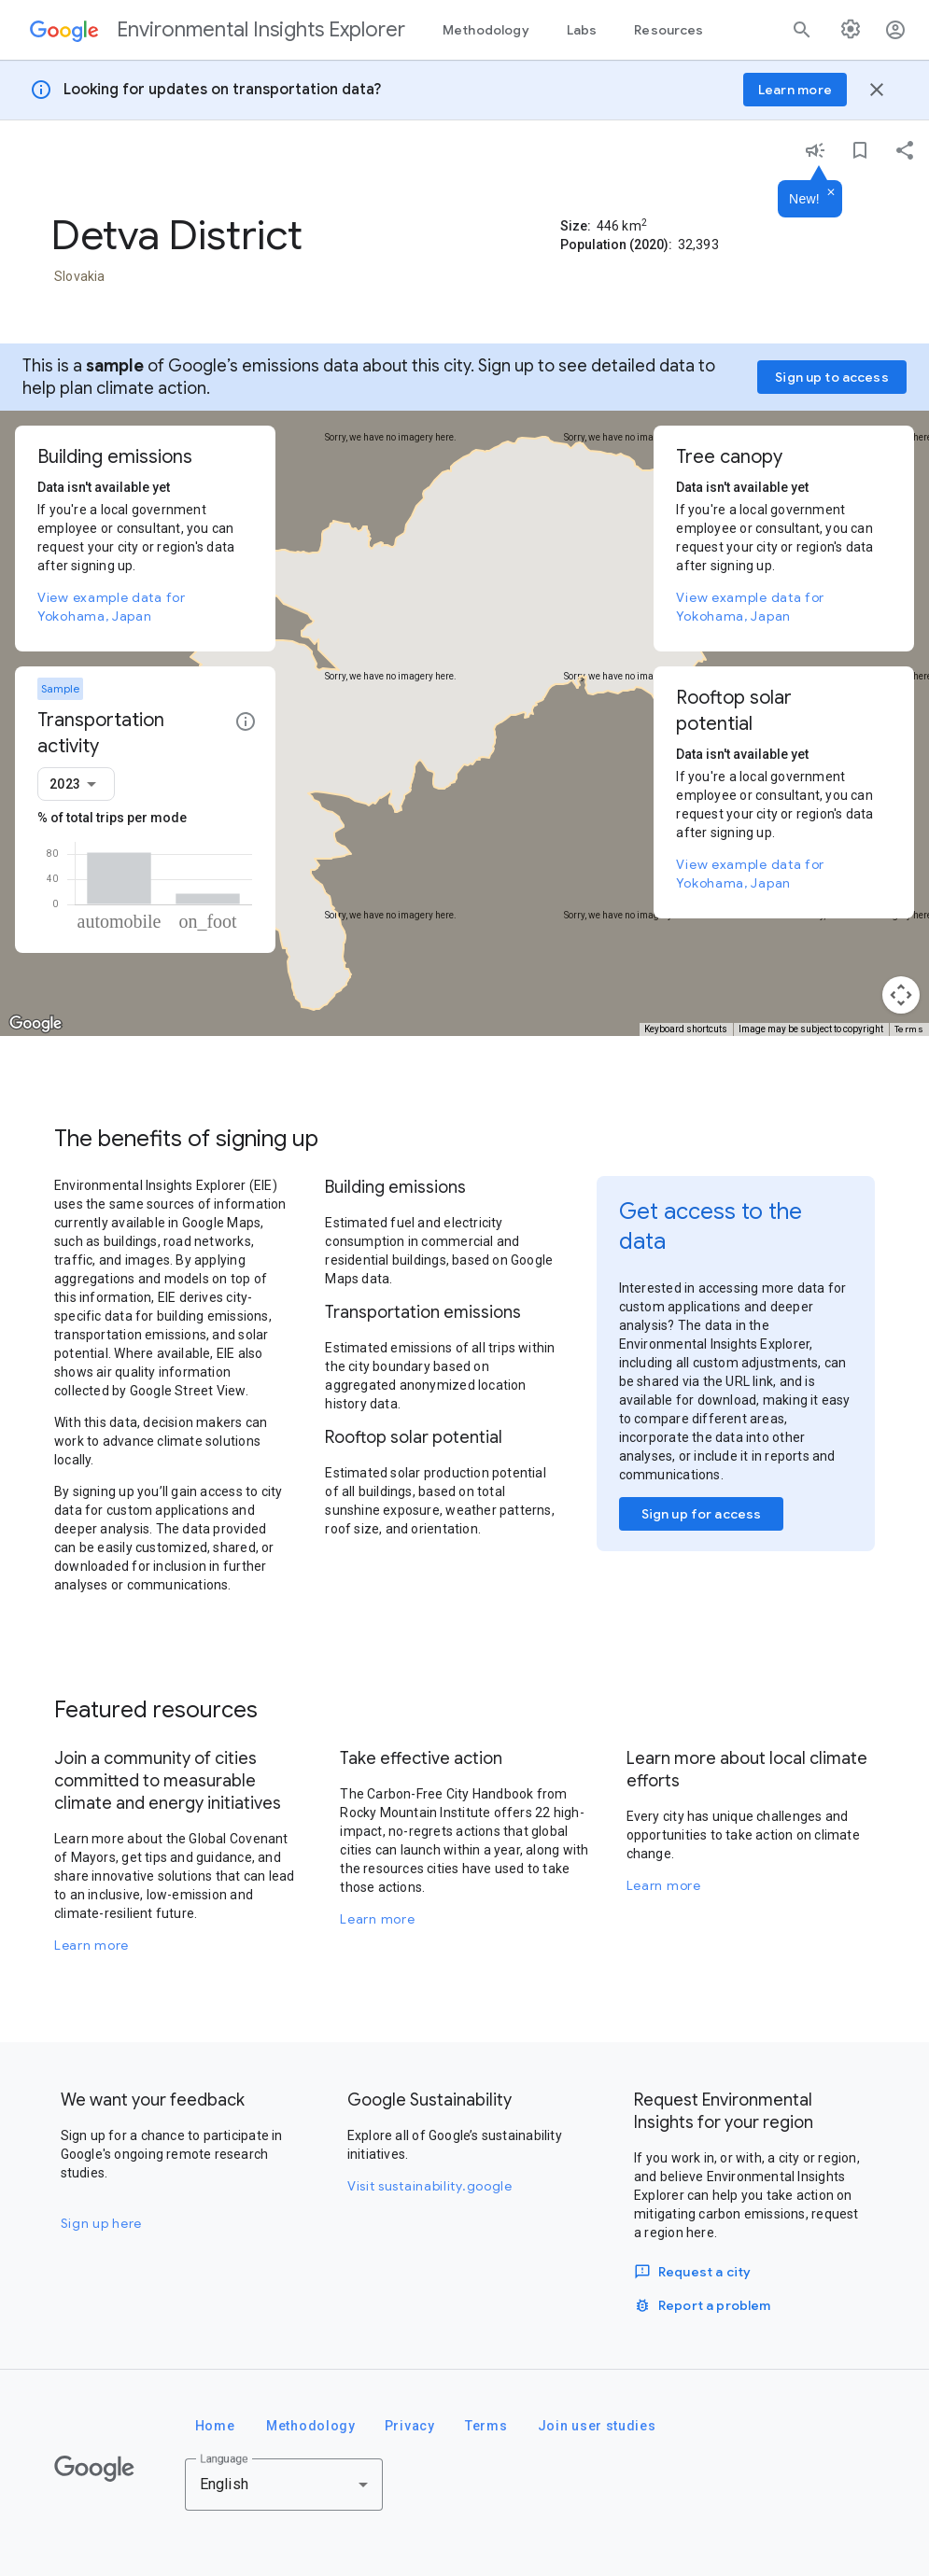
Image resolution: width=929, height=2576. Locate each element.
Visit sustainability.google (430, 2185)
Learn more (91, 1945)
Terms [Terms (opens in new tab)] (909, 1029)
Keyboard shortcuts (685, 1029)
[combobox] (76, 784)
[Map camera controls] (901, 995)
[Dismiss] (831, 193)
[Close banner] (876, 89)
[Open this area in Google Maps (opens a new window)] (35, 1024)
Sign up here (101, 2223)
